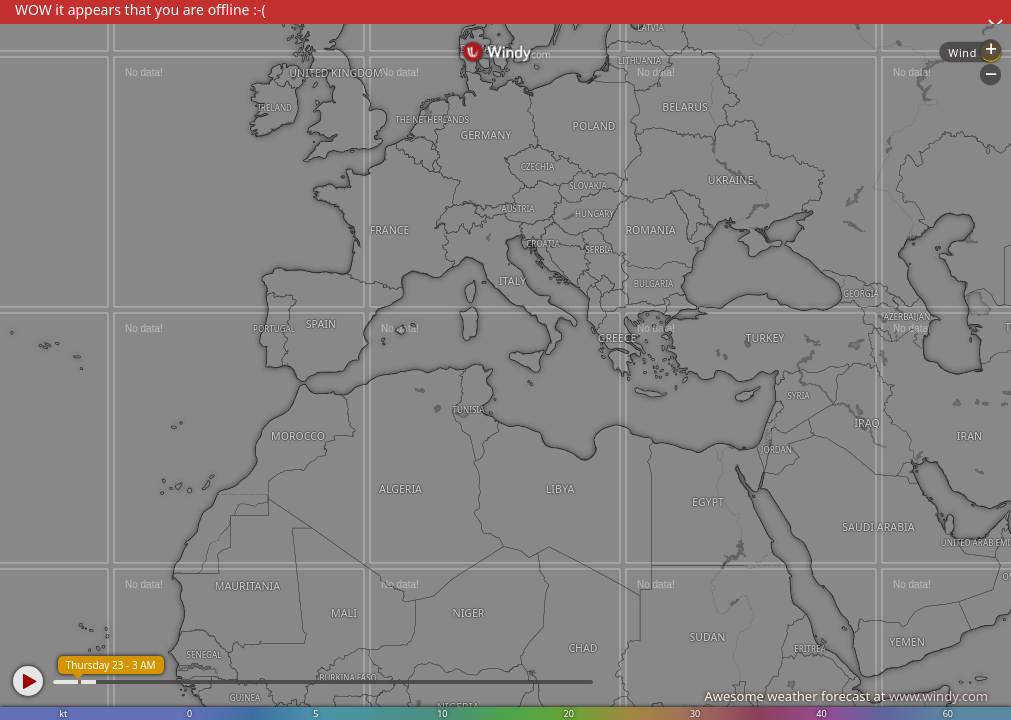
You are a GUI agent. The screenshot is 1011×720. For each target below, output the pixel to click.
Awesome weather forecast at (846, 696)
